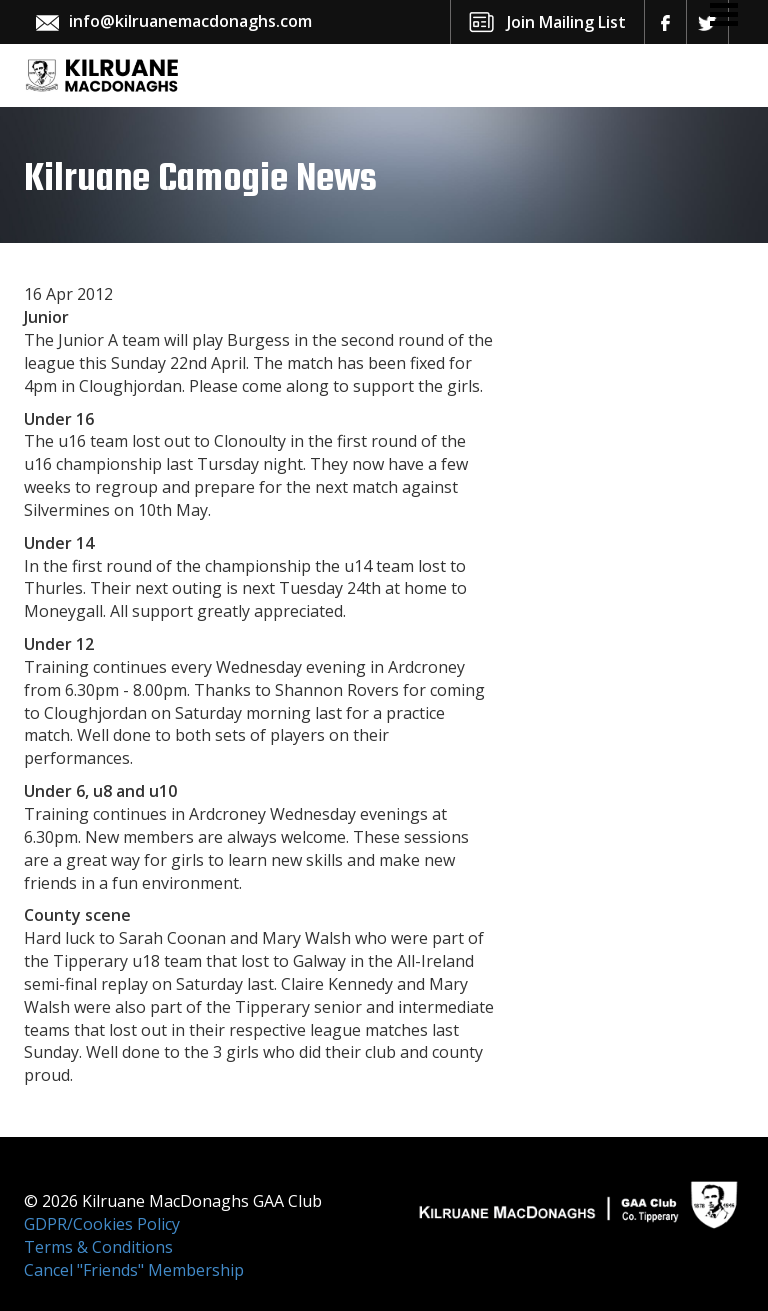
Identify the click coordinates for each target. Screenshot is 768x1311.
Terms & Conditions (98, 1247)
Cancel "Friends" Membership (134, 1270)
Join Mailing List (566, 22)
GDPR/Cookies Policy (102, 1224)
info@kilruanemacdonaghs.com (190, 21)
